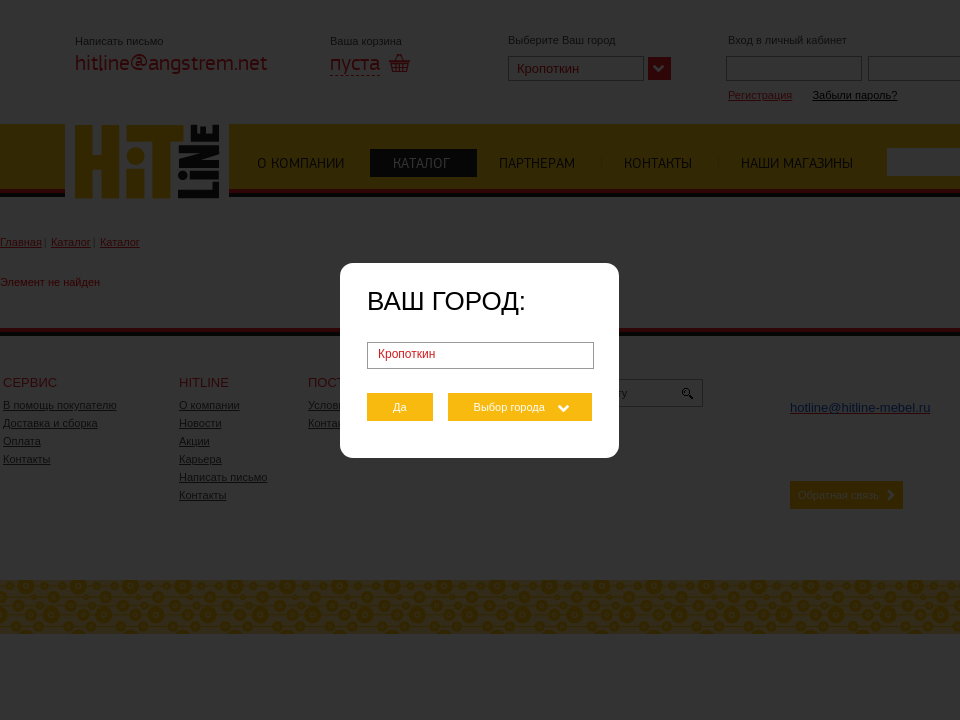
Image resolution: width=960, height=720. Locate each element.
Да (400, 407)
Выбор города (509, 407)
